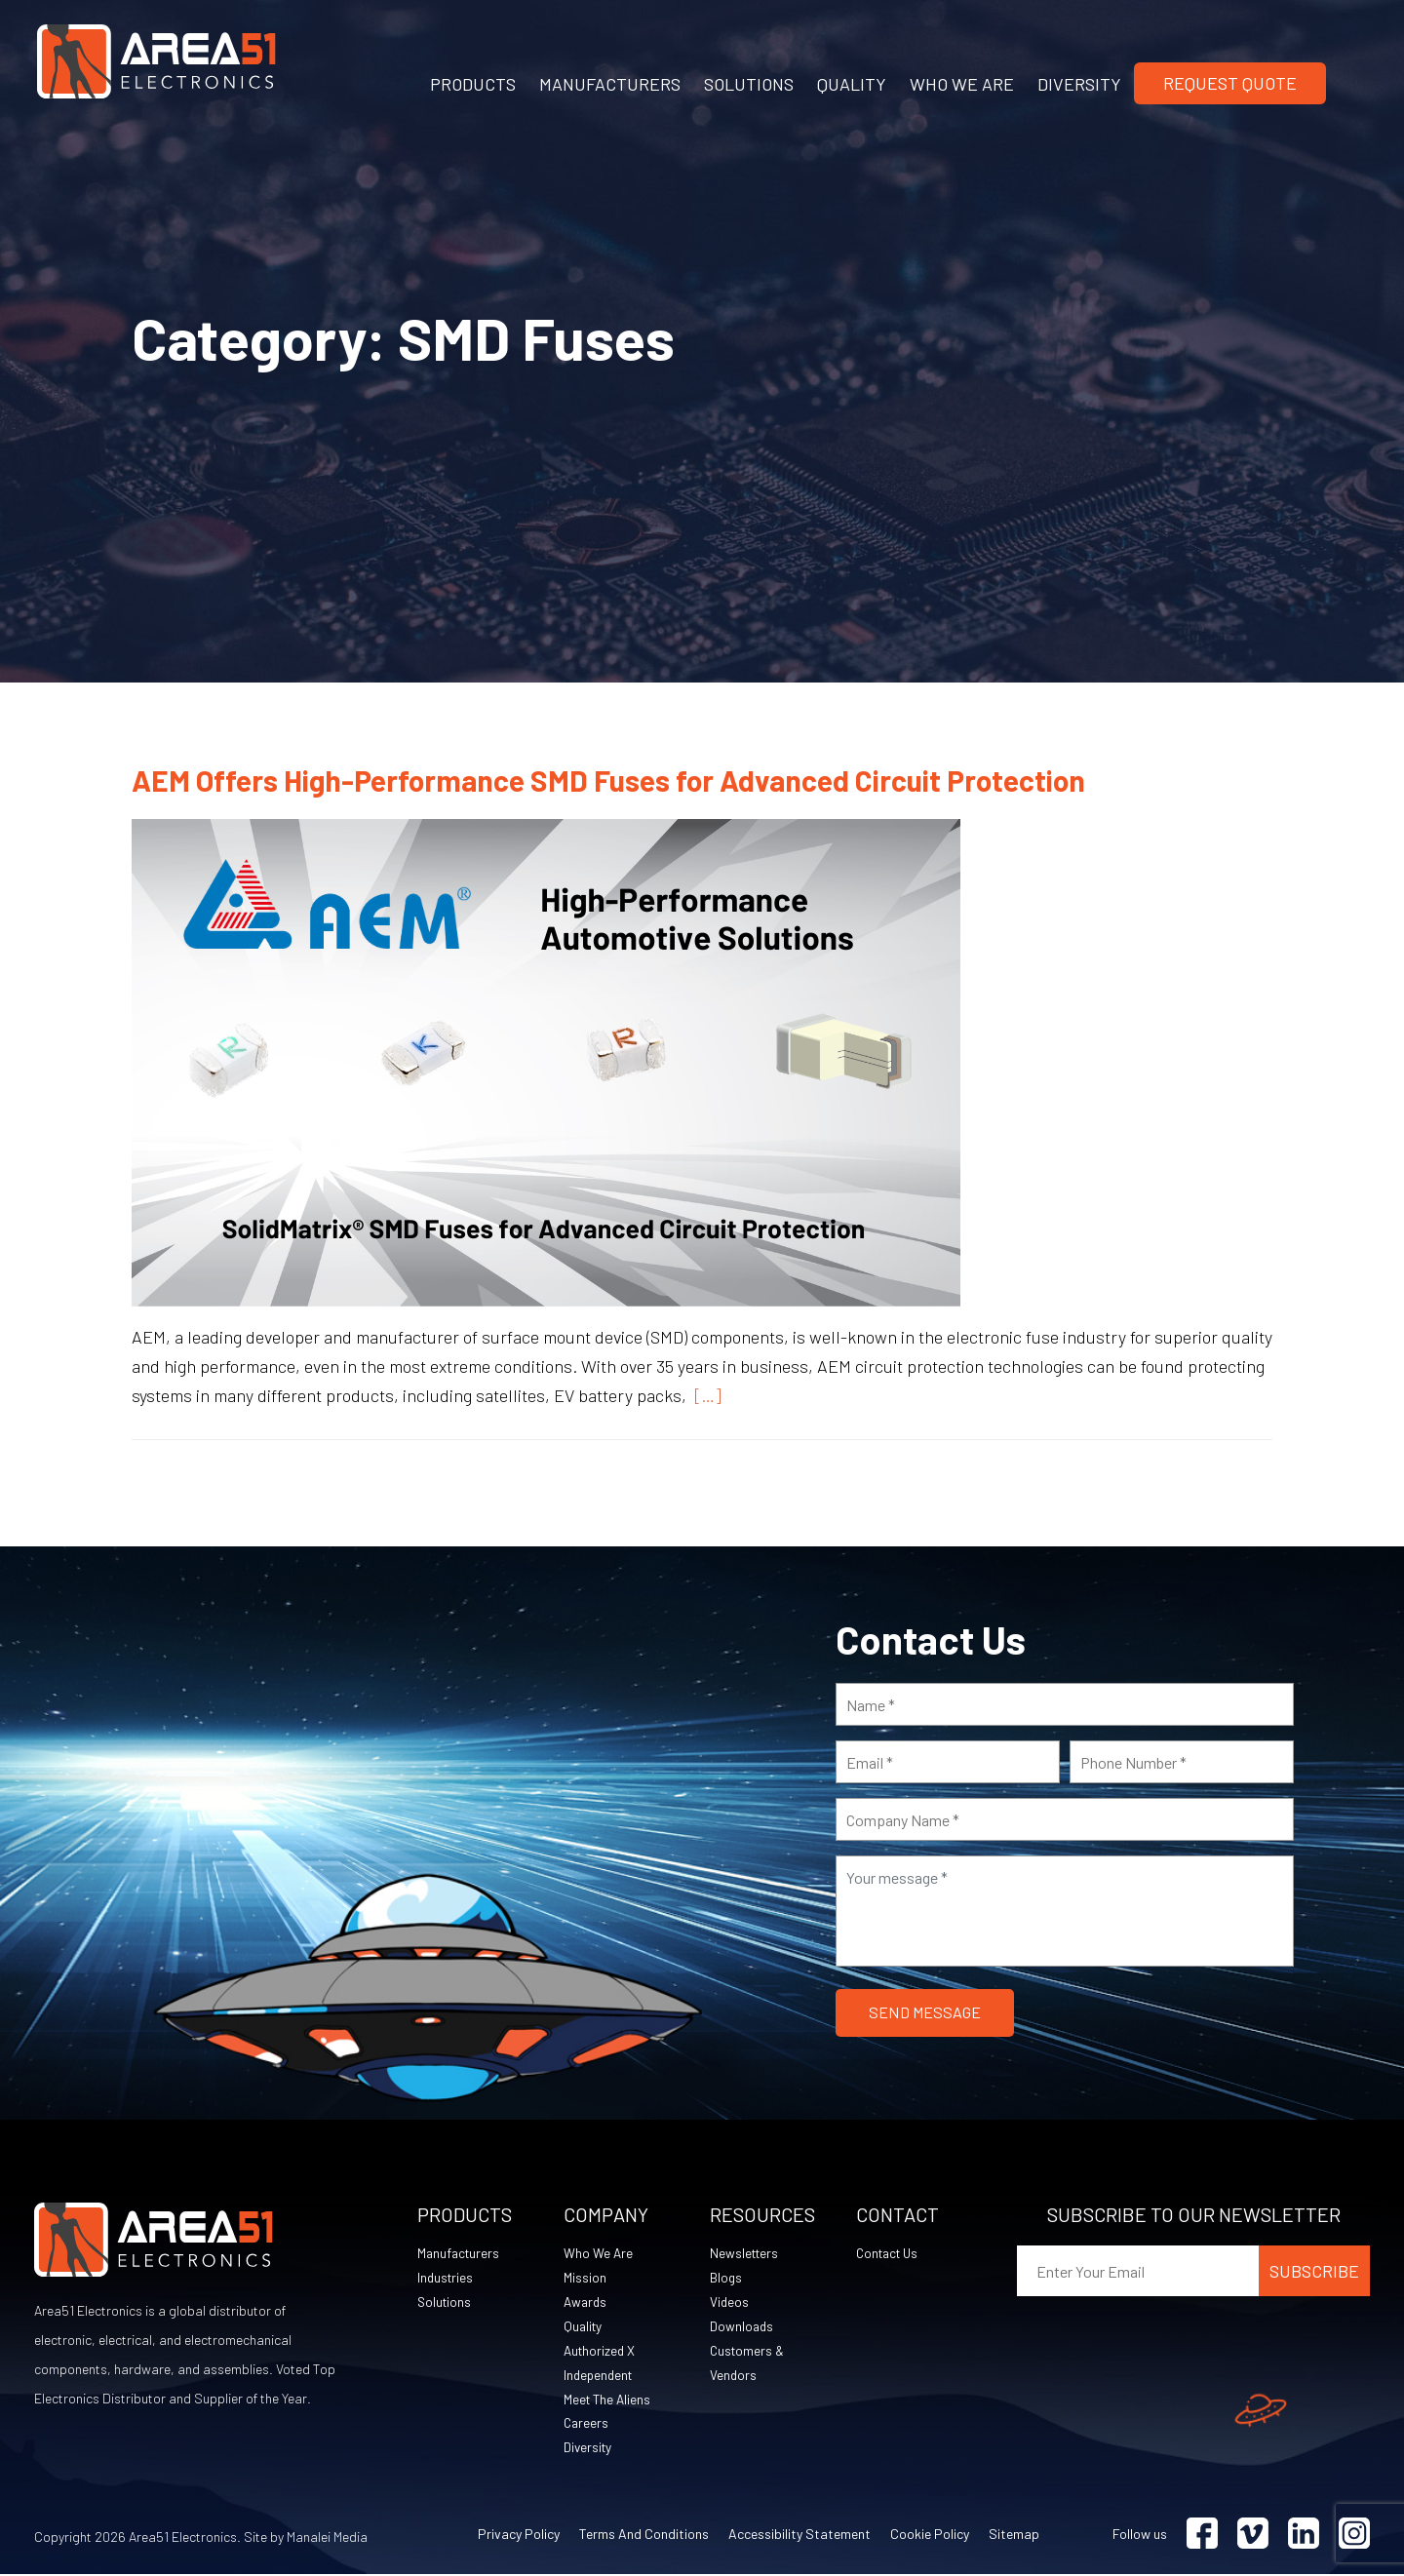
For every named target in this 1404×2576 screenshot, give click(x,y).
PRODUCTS (473, 84)
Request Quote (1230, 83)
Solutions (445, 2302)
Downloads (742, 2327)
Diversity (589, 2448)
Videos (730, 2302)
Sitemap (1014, 2535)
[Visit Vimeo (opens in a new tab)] (1252, 2535)
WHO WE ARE (962, 84)
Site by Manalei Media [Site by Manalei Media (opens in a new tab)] (306, 2538)
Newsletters (746, 2253)
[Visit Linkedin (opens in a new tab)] (1303, 2535)
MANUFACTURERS (610, 84)
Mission (585, 2278)
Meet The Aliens (609, 2400)
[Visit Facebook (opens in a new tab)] (1202, 2535)
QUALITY (851, 84)
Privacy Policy (519, 2535)
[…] (704, 1395)
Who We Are (599, 2253)
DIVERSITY (1079, 84)
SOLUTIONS (749, 84)
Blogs (726, 2278)
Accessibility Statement (799, 2535)
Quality (584, 2327)
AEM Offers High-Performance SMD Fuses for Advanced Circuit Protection (608, 780)
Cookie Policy (929, 2535)
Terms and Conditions (644, 2535)
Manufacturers (460, 2253)
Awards (586, 2302)
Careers (587, 2424)
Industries (446, 2278)
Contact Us (890, 2253)
